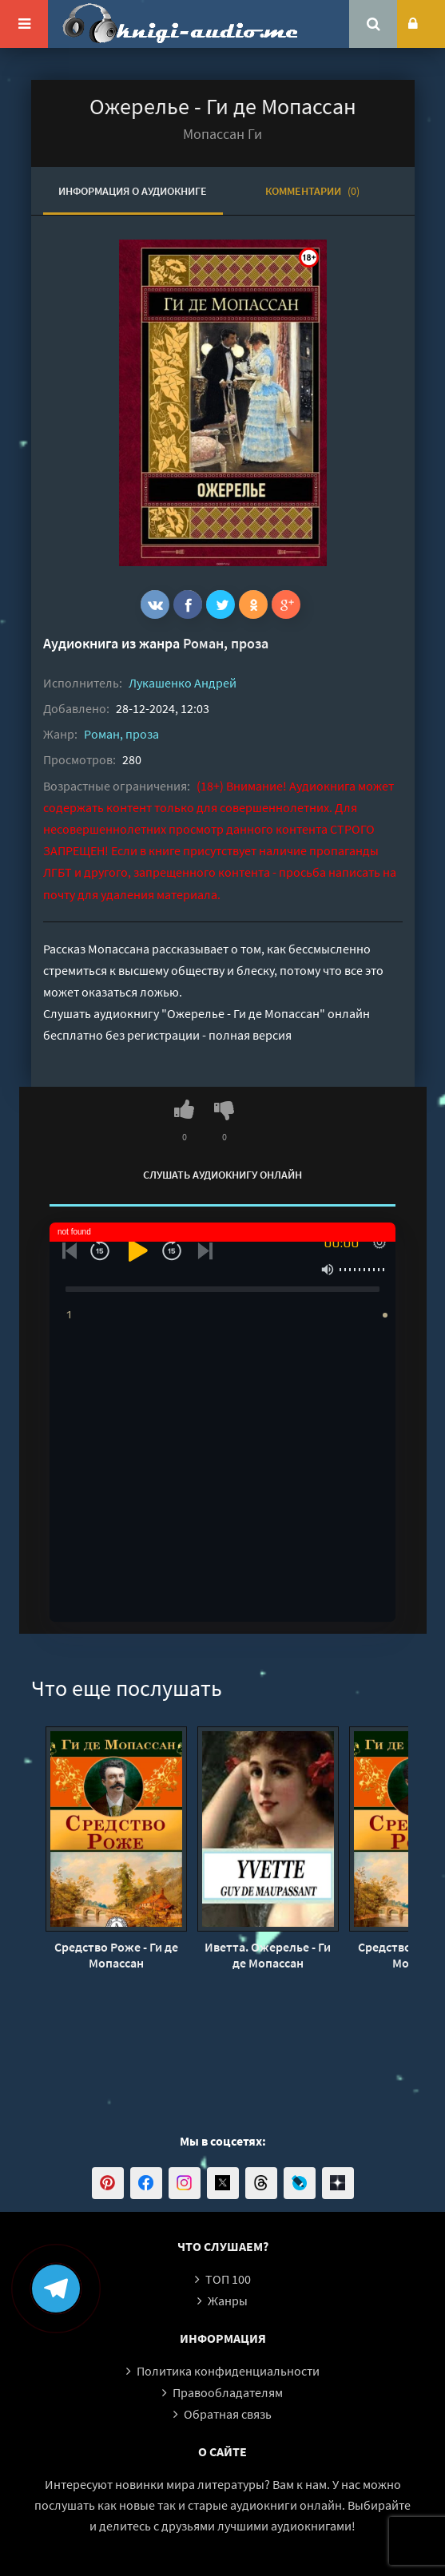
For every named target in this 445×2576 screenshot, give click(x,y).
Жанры (228, 2300)
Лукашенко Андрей (182, 683)
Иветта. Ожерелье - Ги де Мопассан (268, 1955)
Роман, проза (225, 643)
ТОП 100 (228, 2279)
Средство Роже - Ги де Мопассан (116, 1955)
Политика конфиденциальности (228, 2371)
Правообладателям (228, 2392)
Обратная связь (228, 2414)
